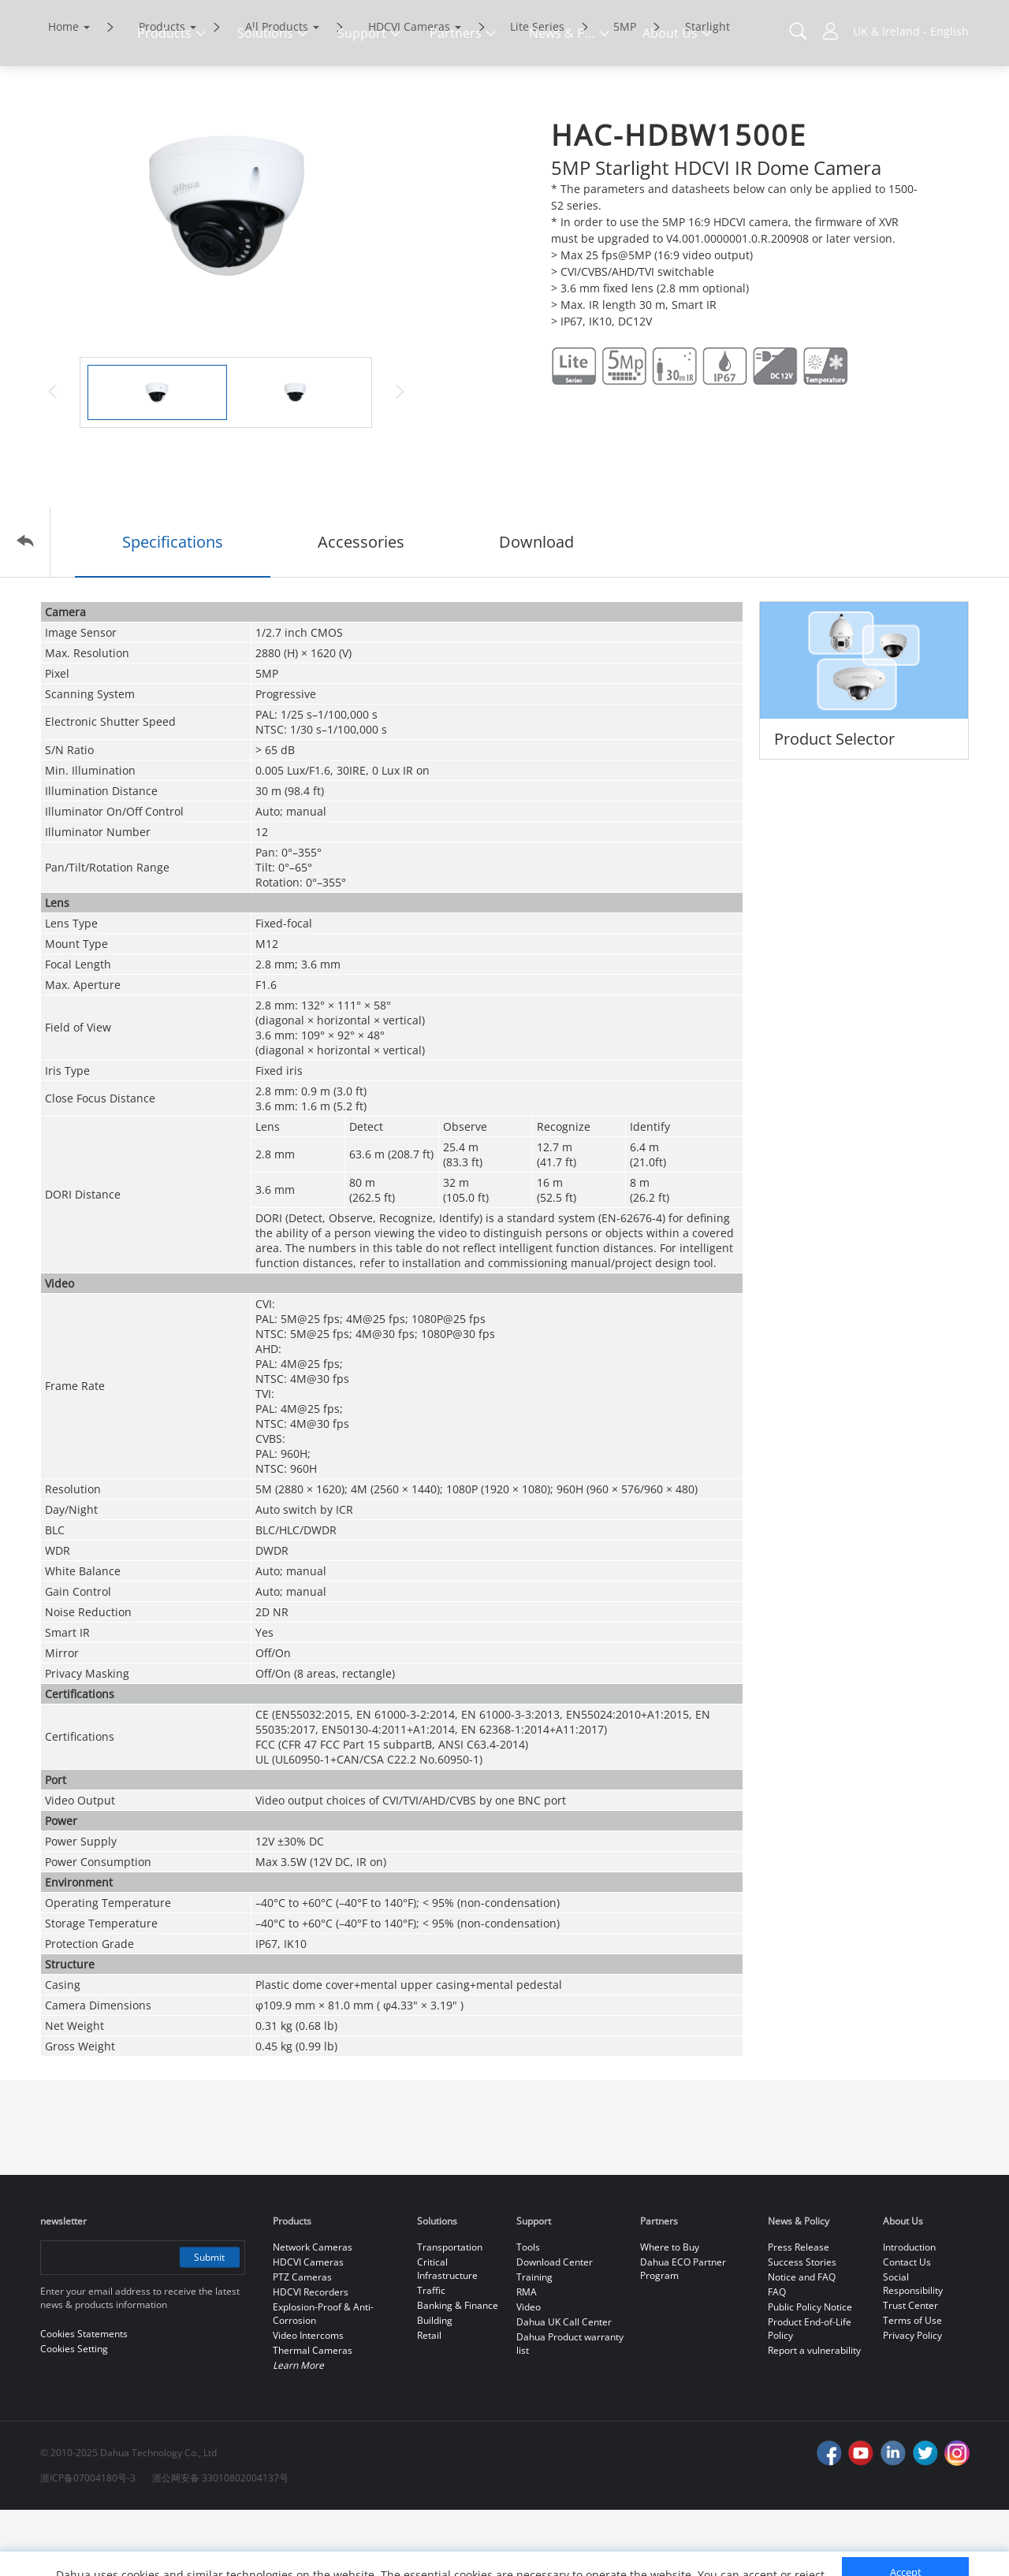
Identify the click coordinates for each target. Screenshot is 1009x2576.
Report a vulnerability (814, 2416)
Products (162, 92)
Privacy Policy (912, 2401)
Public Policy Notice (810, 2373)
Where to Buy (669, 2313)
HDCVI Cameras (409, 92)
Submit (207, 2323)
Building (434, 2386)
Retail (429, 2401)
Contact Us (907, 2328)
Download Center (554, 2328)
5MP (624, 92)
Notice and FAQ (802, 2343)
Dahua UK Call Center (564, 2388)
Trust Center (910, 2371)
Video (528, 2373)
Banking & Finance (457, 2371)
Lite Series (537, 92)
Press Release (798, 2313)
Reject (906, 2555)
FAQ (777, 2358)
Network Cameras (312, 2313)
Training (534, 2343)
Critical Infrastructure (447, 2334)
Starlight (707, 92)
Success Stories (802, 2328)
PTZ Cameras (302, 2343)
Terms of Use (912, 2386)
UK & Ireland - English (911, 31)
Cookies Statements (166, 2551)
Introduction (909, 2313)
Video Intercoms (308, 2401)
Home (63, 92)
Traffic (431, 2356)
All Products (276, 92)
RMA (526, 2358)
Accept (906, 2518)
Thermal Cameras (312, 2416)
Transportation (449, 2313)
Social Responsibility (913, 2349)
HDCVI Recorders (310, 2358)
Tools (528, 2313)
